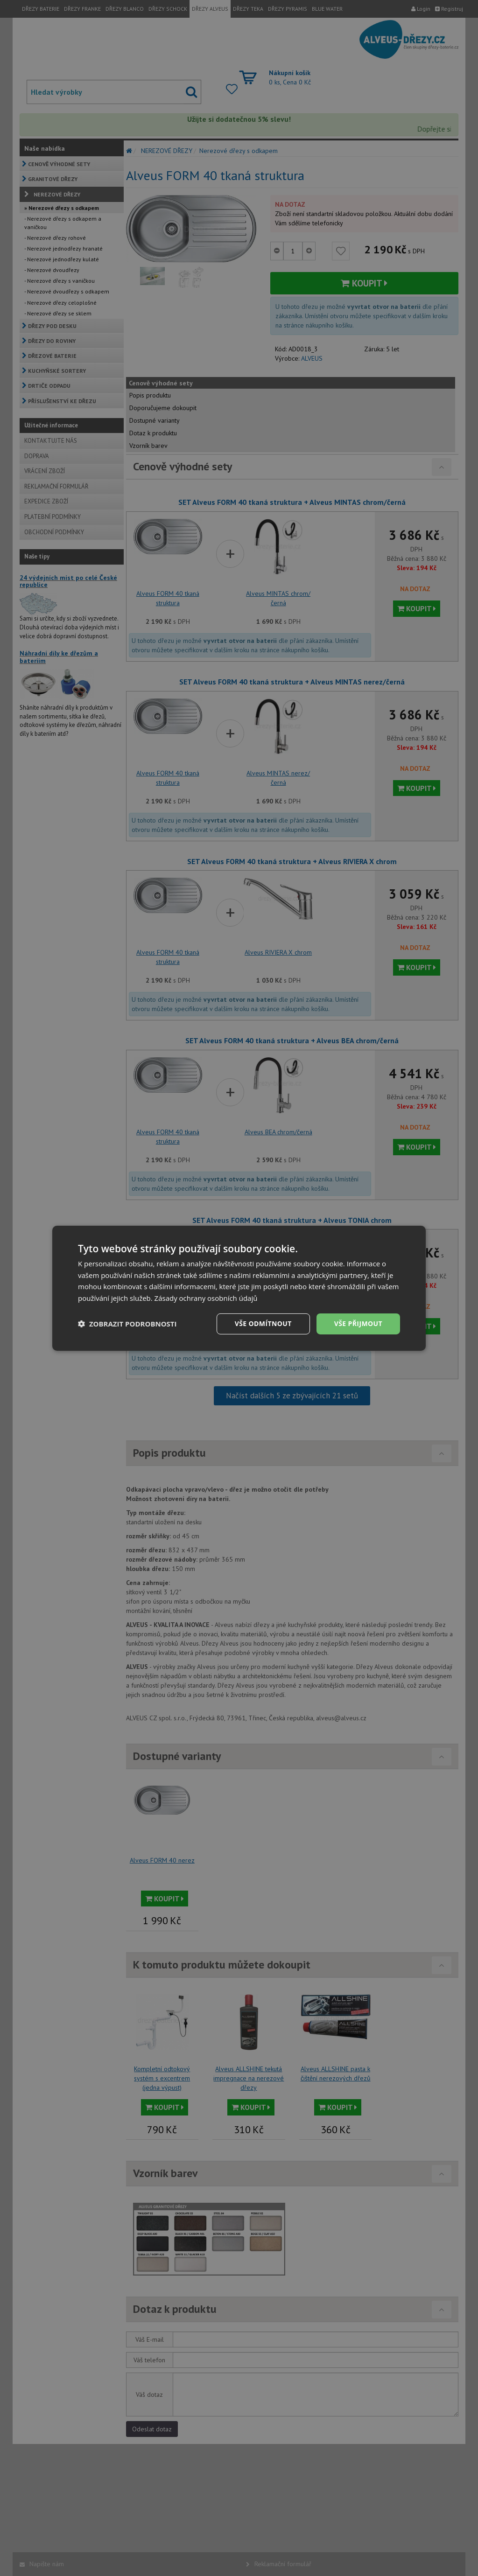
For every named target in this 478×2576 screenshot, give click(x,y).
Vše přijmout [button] (358, 1323)
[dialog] (239, 1287)
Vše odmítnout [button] (262, 1323)
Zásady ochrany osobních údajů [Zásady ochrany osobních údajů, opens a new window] (206, 1298)
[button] (127, 1324)
